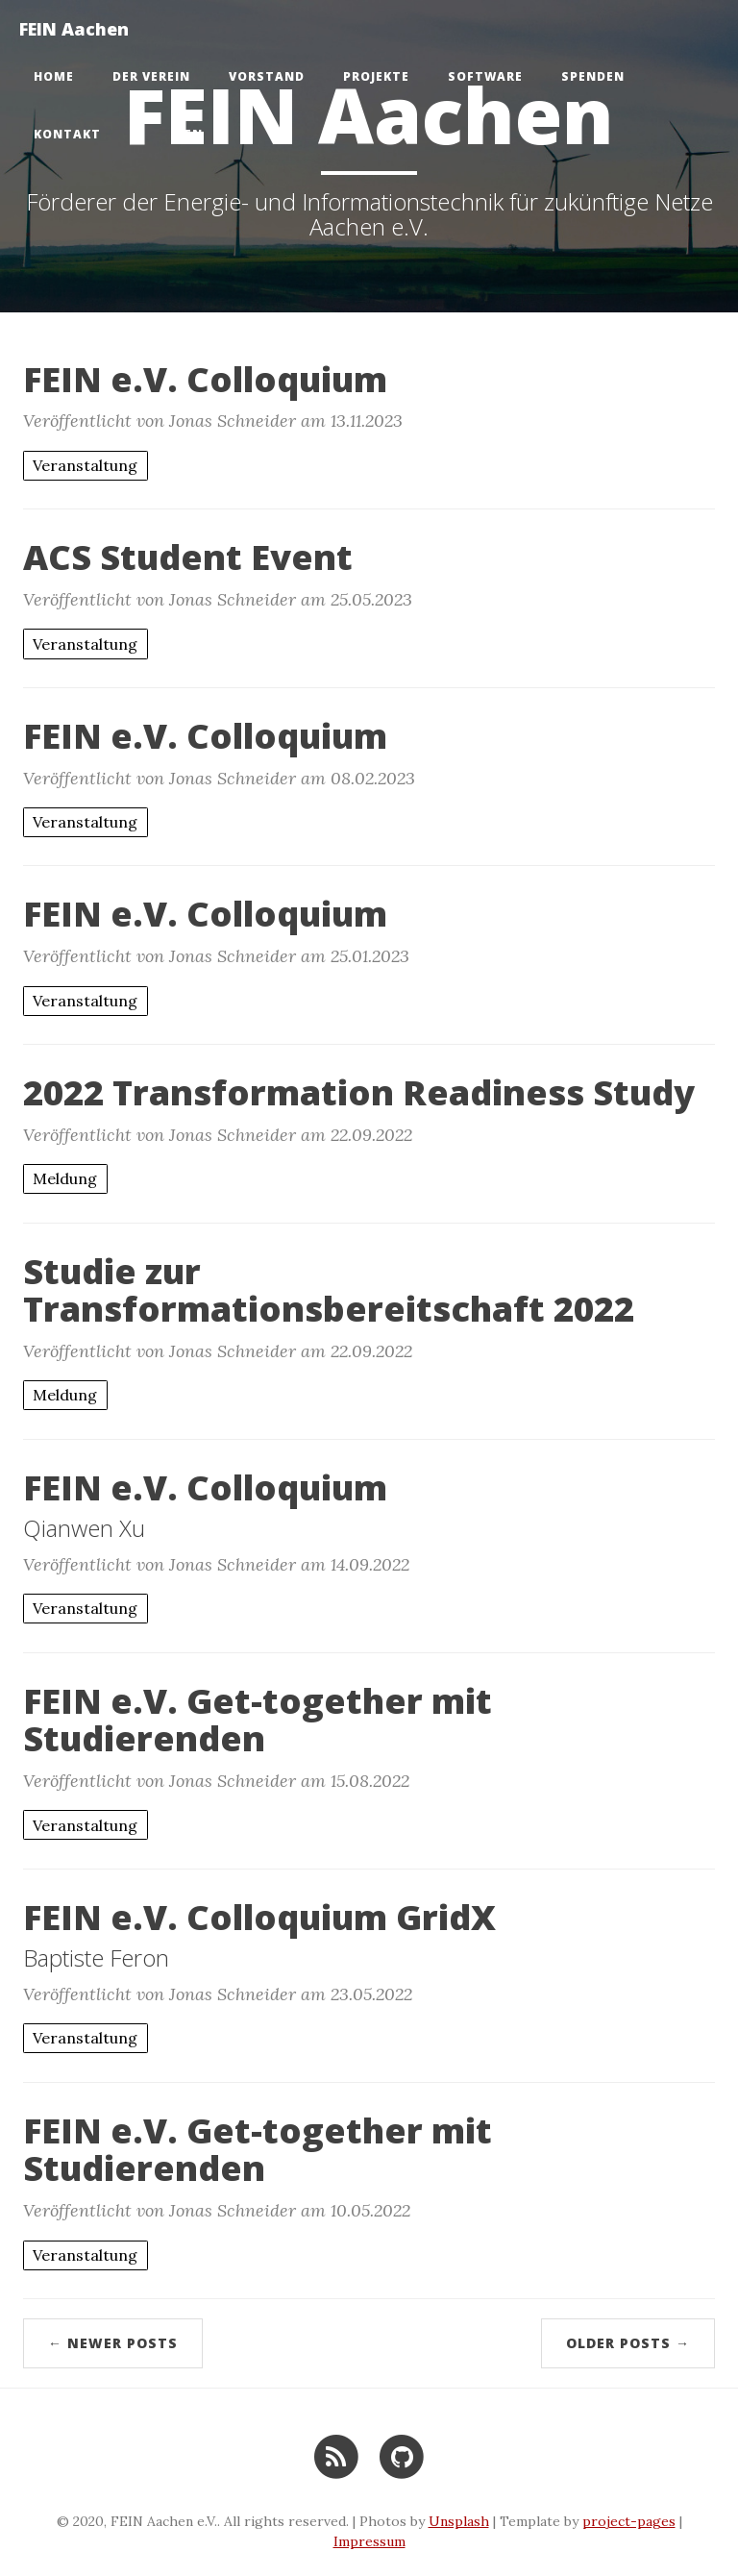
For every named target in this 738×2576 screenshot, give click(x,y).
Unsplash (459, 2521)
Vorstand (267, 76)
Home (54, 76)
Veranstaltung (85, 465)
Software (485, 76)
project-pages (629, 2521)
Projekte (376, 76)
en (193, 134)
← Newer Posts (113, 2343)
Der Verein (151, 76)
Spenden (593, 76)
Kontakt (67, 134)
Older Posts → (628, 2343)
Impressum (369, 2541)
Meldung (65, 1178)
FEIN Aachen (74, 28)
